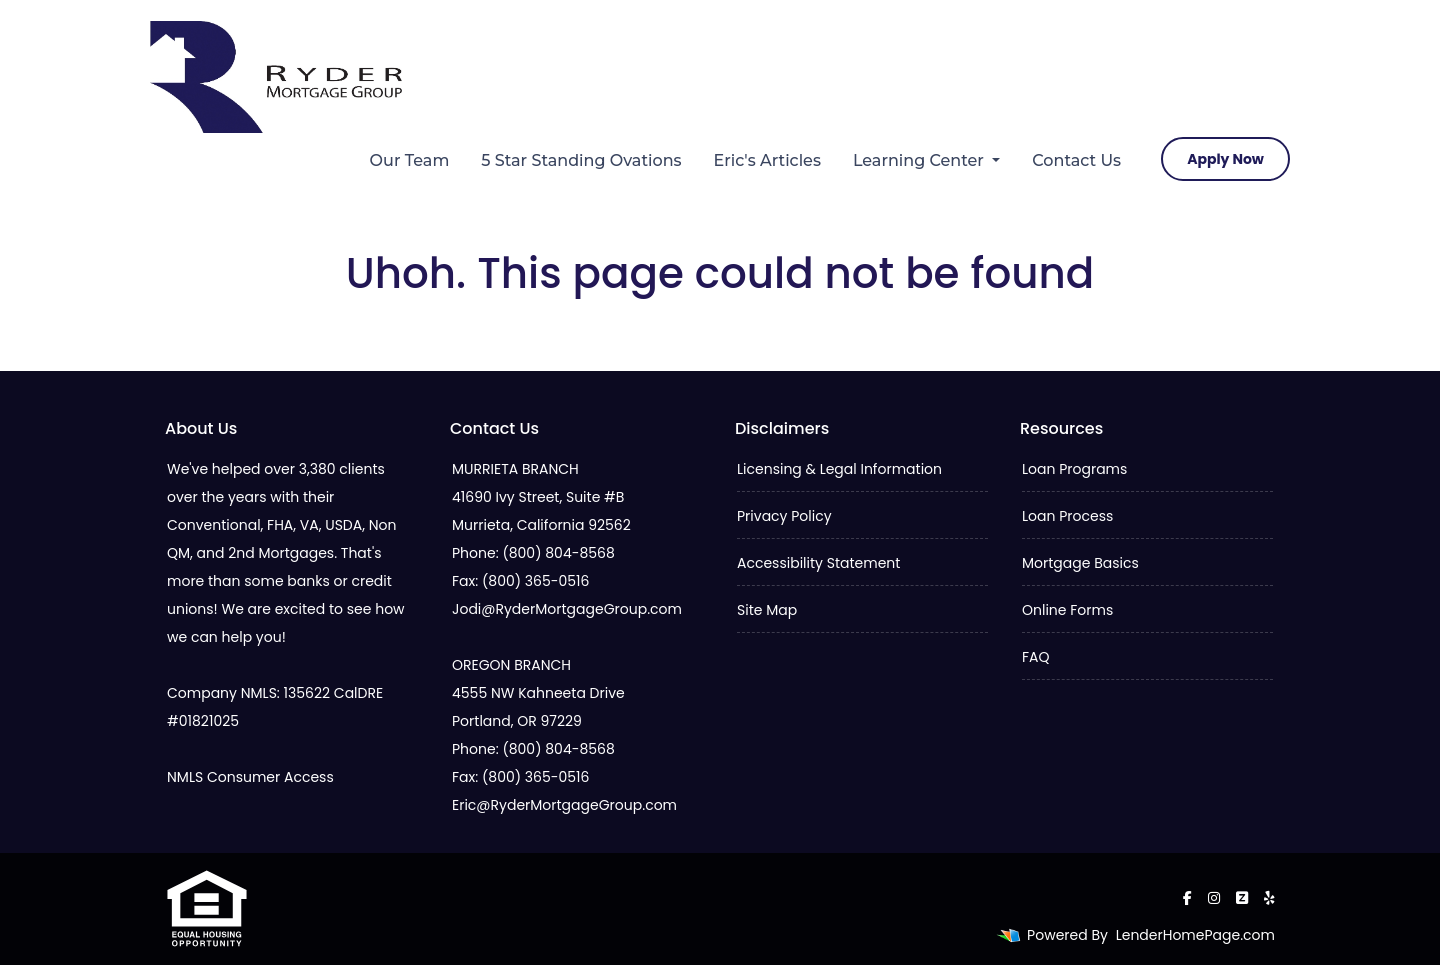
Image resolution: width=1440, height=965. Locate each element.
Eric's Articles (767, 160)
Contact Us (1076, 160)
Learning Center (920, 160)
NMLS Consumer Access (250, 777)
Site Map (767, 610)
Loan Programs (1074, 469)
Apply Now (1225, 159)
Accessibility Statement (818, 563)
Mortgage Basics (1080, 563)
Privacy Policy (784, 516)
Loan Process (1067, 516)
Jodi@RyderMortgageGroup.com (567, 609)
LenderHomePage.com (1195, 935)
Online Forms (1067, 610)
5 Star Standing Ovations (581, 160)
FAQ (1036, 657)
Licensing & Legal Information (839, 469)
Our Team (410, 160)
